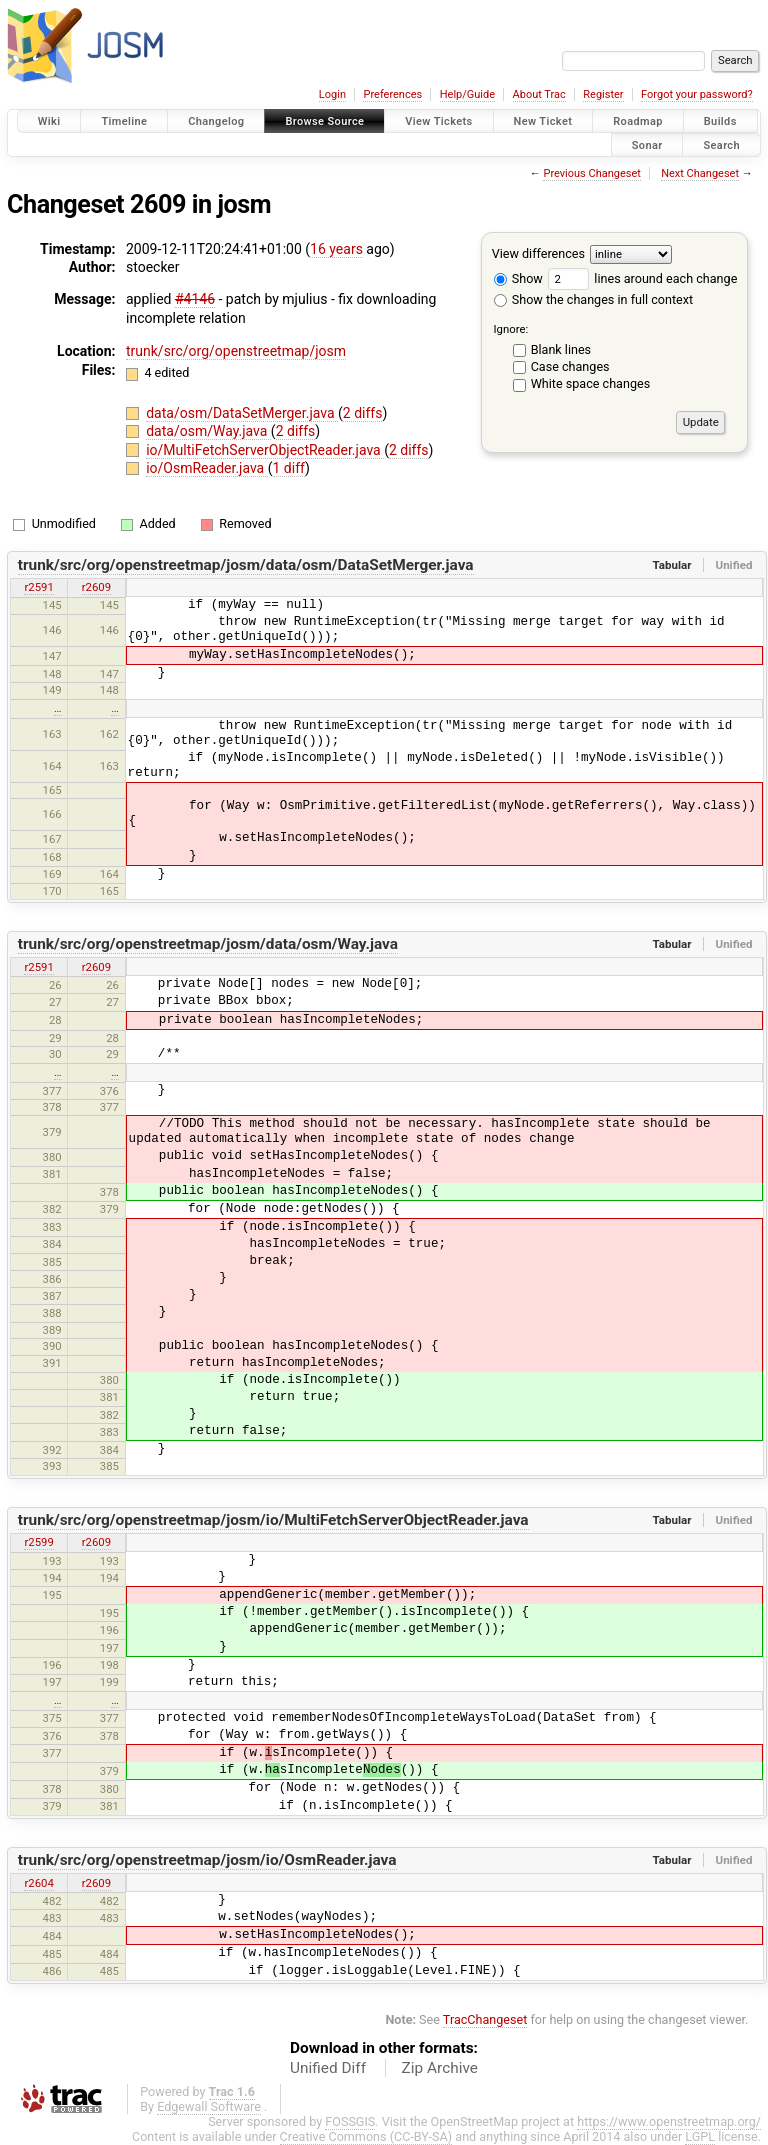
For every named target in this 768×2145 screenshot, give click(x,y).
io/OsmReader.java (207, 468)
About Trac (539, 94)
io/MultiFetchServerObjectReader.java (265, 450)
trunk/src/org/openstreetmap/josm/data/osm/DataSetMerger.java (246, 565)
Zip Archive (440, 2068)
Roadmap (638, 121)
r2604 (38, 1883)
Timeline (124, 121)
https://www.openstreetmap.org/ (669, 2121)
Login (332, 94)
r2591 (38, 587)
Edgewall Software (209, 2106)
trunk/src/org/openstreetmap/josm (236, 351)
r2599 (38, 1542)
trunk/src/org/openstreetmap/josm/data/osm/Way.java (208, 944)
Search (721, 144)
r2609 (96, 587)
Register (603, 94)
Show (518, 278)
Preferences (392, 94)
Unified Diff (328, 2068)
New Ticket (543, 121)
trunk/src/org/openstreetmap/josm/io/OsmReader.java (207, 1860)
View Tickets (438, 121)
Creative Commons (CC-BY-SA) (366, 2136)
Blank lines (561, 349)
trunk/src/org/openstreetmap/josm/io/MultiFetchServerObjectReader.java (273, 1520)
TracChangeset (485, 2019)
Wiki (49, 121)
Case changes (570, 366)
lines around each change (642, 278)
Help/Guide (467, 94)
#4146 (195, 299)
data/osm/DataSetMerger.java (242, 413)
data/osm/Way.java (208, 431)
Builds (720, 121)
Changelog (216, 121)
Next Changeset (700, 173)
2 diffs (363, 413)
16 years (336, 249)
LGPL (700, 2136)
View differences (538, 253)
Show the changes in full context (593, 299)
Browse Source (324, 121)
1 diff (289, 468)
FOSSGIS (350, 2121)
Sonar (647, 144)
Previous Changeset (591, 173)
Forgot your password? (697, 94)
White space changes (591, 383)
